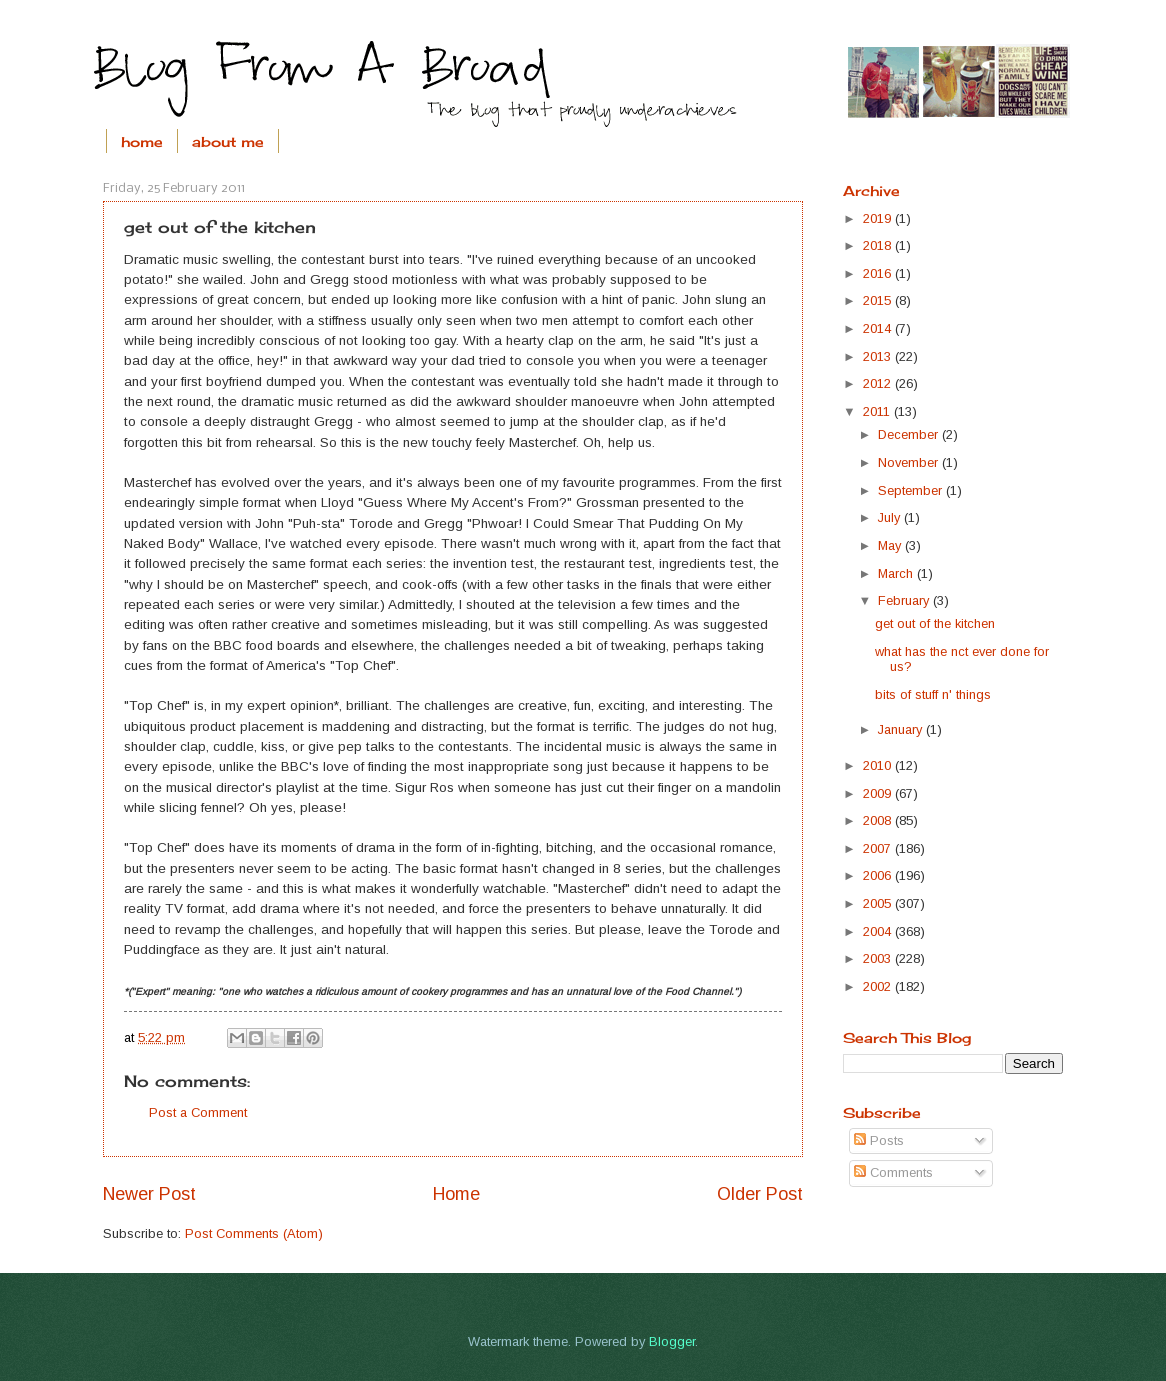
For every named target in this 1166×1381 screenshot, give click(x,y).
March (897, 573)
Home (456, 1194)
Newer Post (149, 1194)
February (905, 600)
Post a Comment (198, 1112)
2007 (879, 848)
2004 (879, 931)
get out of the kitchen (935, 623)
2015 (879, 300)
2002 (879, 986)
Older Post (760, 1194)
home (142, 141)
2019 (879, 218)
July (891, 517)
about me (228, 141)
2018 (879, 245)
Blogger (672, 1341)
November (910, 462)
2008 (879, 820)
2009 (879, 793)
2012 (879, 383)
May (891, 545)
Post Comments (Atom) (254, 1233)
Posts (879, 1140)
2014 (879, 328)
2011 (878, 411)
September (912, 490)
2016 (879, 273)
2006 (879, 875)
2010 (879, 765)
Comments (893, 1172)
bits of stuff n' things (933, 694)
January (902, 729)
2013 (879, 356)
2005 (879, 903)
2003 (879, 958)
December (910, 434)
